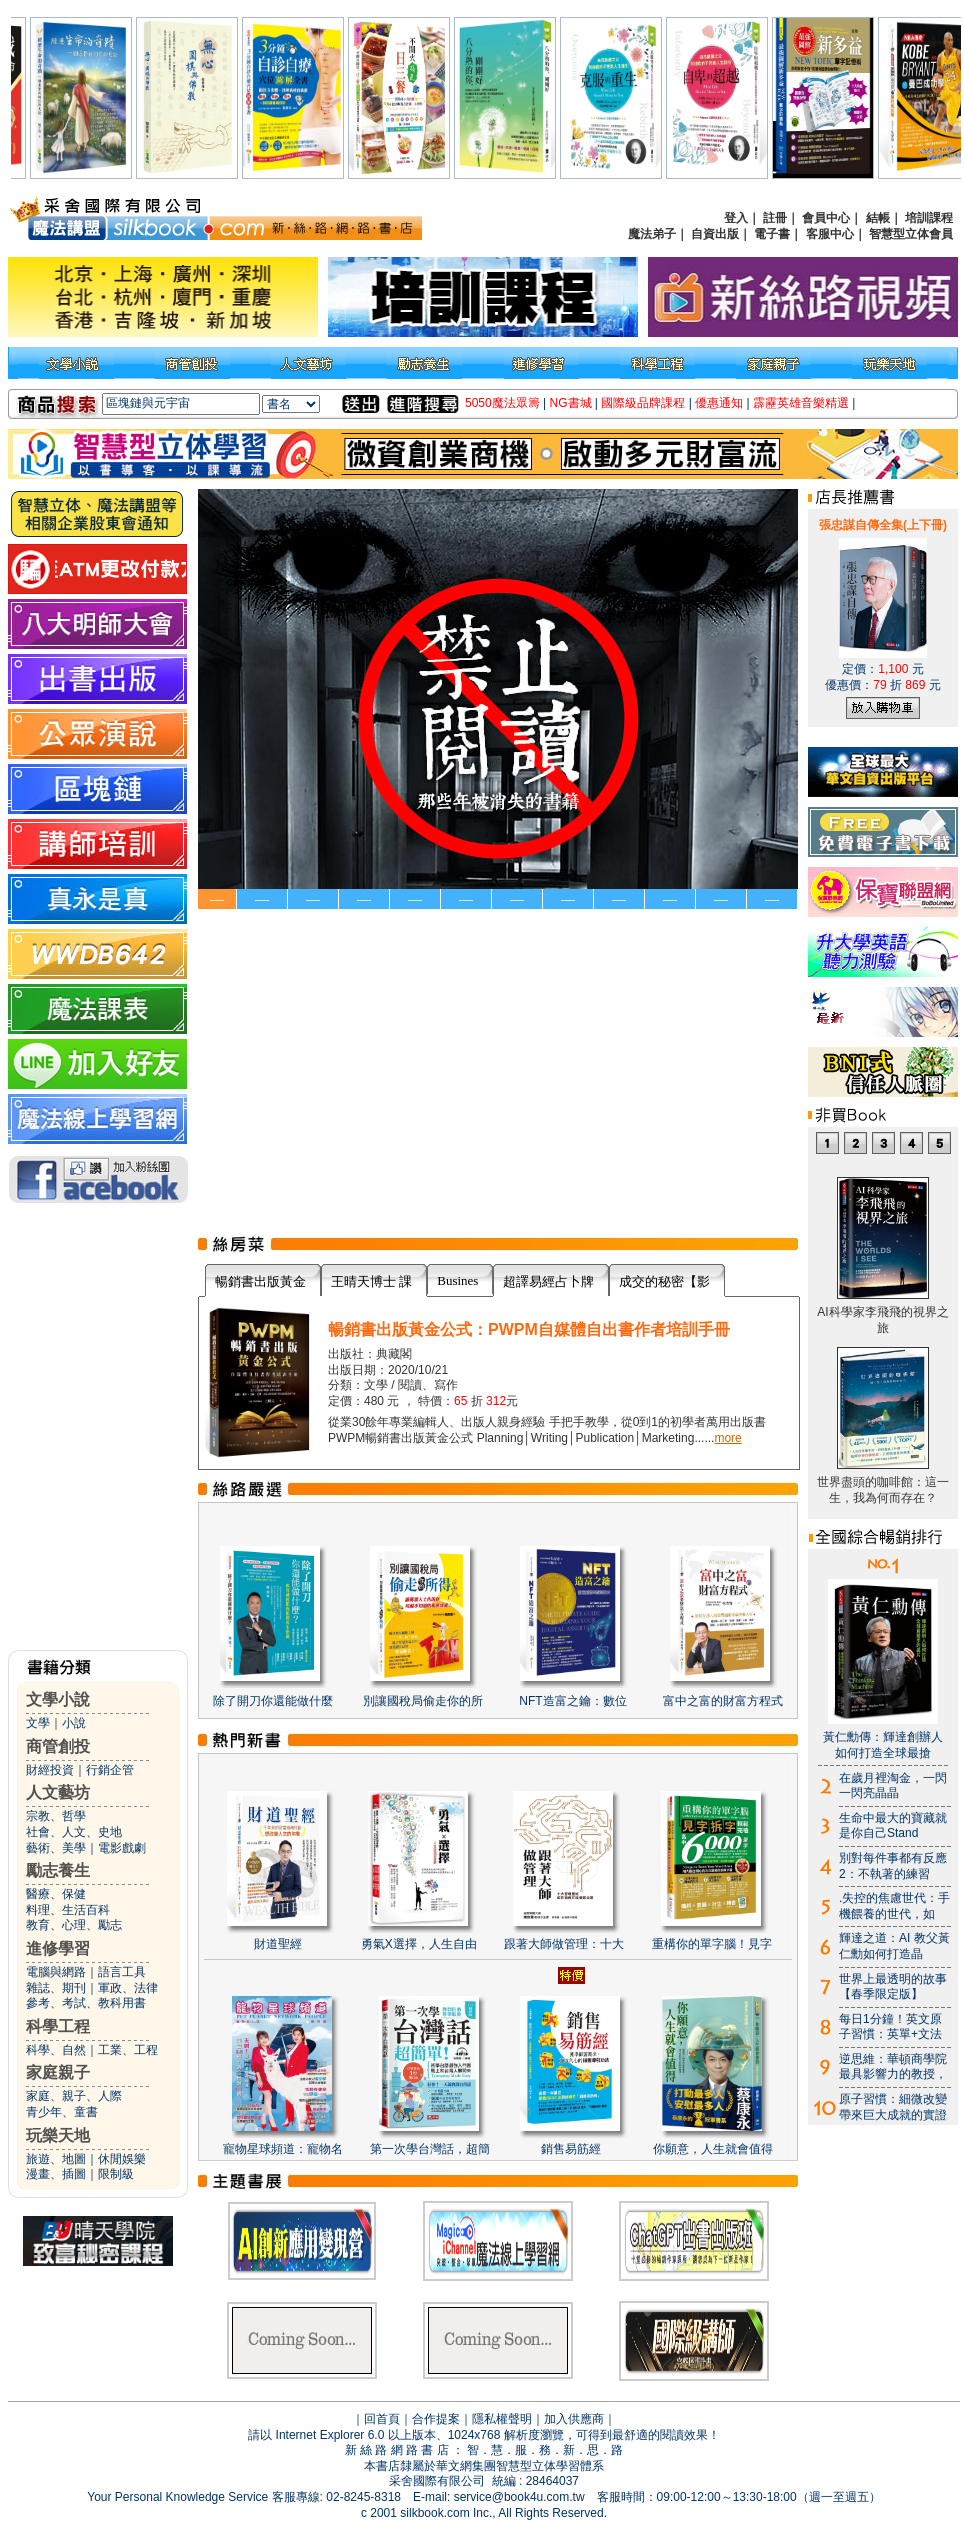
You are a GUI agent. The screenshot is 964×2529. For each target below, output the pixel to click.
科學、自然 (56, 2050)
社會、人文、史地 (74, 1832)
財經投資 (50, 1770)
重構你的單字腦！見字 (712, 1944)
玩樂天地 (58, 2135)
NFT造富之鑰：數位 (572, 1701)
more (727, 1438)
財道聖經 (278, 1944)
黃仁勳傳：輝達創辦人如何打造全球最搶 (883, 1745)
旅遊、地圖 (56, 2159)
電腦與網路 (56, 1972)
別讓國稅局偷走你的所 (423, 1701)
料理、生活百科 (68, 1910)
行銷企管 (110, 1770)
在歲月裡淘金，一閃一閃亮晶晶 (893, 1786)
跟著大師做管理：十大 (564, 1944)
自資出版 (715, 234)
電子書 (772, 234)
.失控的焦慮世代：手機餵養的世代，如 (894, 1906)
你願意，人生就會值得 (713, 2149)
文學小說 (58, 1699)
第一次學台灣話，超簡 (430, 2149)
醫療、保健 (56, 1894)
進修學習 (58, 1948)
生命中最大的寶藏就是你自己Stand (893, 1826)
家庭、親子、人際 (74, 2096)
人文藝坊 (58, 1792)
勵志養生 (58, 1870)
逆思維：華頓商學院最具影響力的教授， (893, 2067)
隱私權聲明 (502, 2419)
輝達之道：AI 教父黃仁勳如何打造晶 (894, 1946)
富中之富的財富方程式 (723, 1701)
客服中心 (830, 234)
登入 (736, 218)
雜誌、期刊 (56, 1988)
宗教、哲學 (56, 1816)
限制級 (116, 2174)
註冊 (775, 218)
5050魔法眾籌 (502, 403)
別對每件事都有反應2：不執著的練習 (893, 1866)
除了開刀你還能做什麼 (273, 1701)
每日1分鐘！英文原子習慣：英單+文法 (890, 2027)
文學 (38, 1723)
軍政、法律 (128, 1988)
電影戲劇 (122, 1848)
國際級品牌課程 (643, 403)
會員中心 (826, 218)
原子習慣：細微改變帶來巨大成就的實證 (893, 2107)
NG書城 (571, 403)
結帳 (878, 218)
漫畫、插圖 (56, 2174)
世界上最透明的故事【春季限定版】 (893, 1987)
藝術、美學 (56, 1848)
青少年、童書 (62, 2112)
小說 (74, 1723)
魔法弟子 (652, 234)
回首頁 (382, 2419)
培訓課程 (929, 218)
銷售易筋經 (571, 2149)
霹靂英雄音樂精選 (801, 403)
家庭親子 (58, 2072)
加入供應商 (574, 2419)
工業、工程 (128, 2050)
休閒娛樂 (122, 2159)
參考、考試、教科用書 (86, 2003)
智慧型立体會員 (911, 234)
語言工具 (122, 1972)
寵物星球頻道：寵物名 (283, 2149)
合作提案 (436, 2419)
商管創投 (58, 1746)
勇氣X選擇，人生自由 (419, 1944)
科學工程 (58, 2026)
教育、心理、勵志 (74, 1925)
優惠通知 (719, 403)
